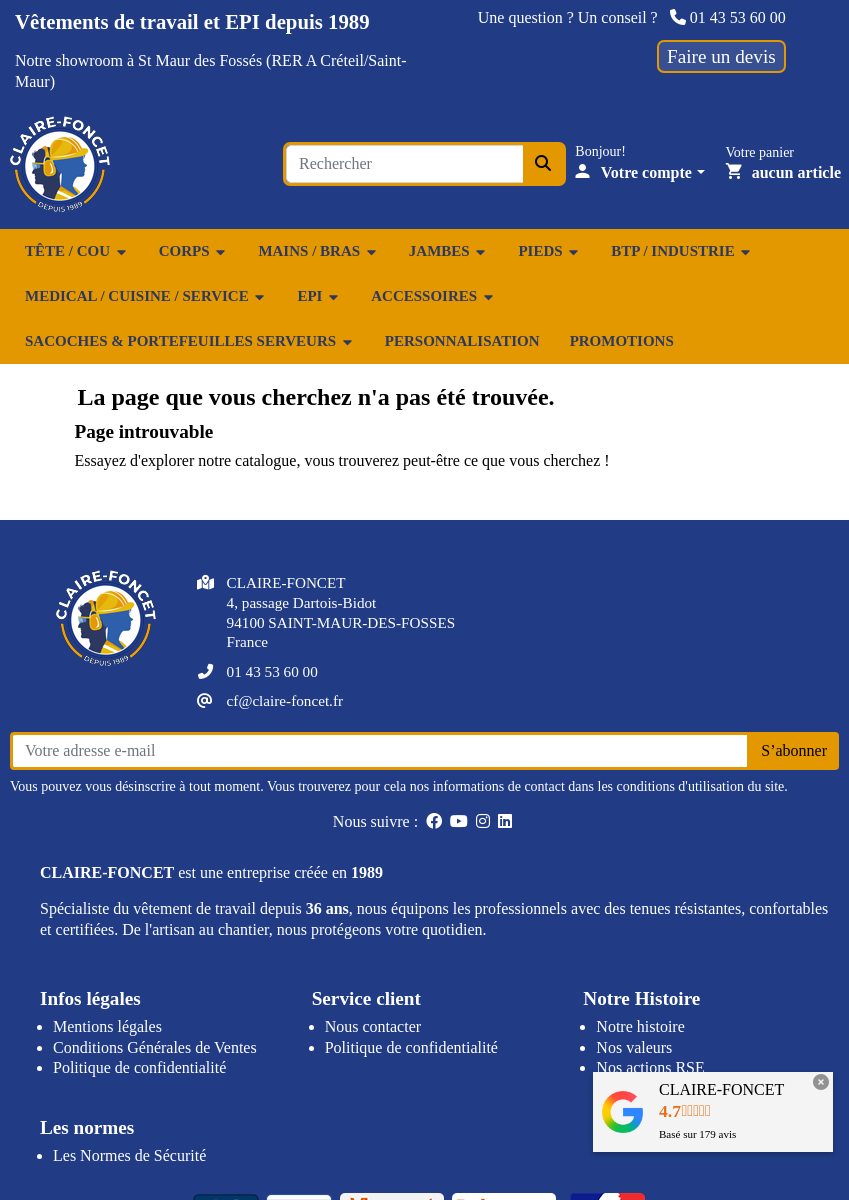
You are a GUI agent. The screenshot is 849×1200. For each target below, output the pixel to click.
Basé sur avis (697, 1134)
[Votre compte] (640, 172)
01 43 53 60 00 (728, 17)
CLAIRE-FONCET (721, 1089)
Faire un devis (721, 56)
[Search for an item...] (405, 164)
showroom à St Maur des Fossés (158, 60)
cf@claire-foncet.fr (285, 700)
